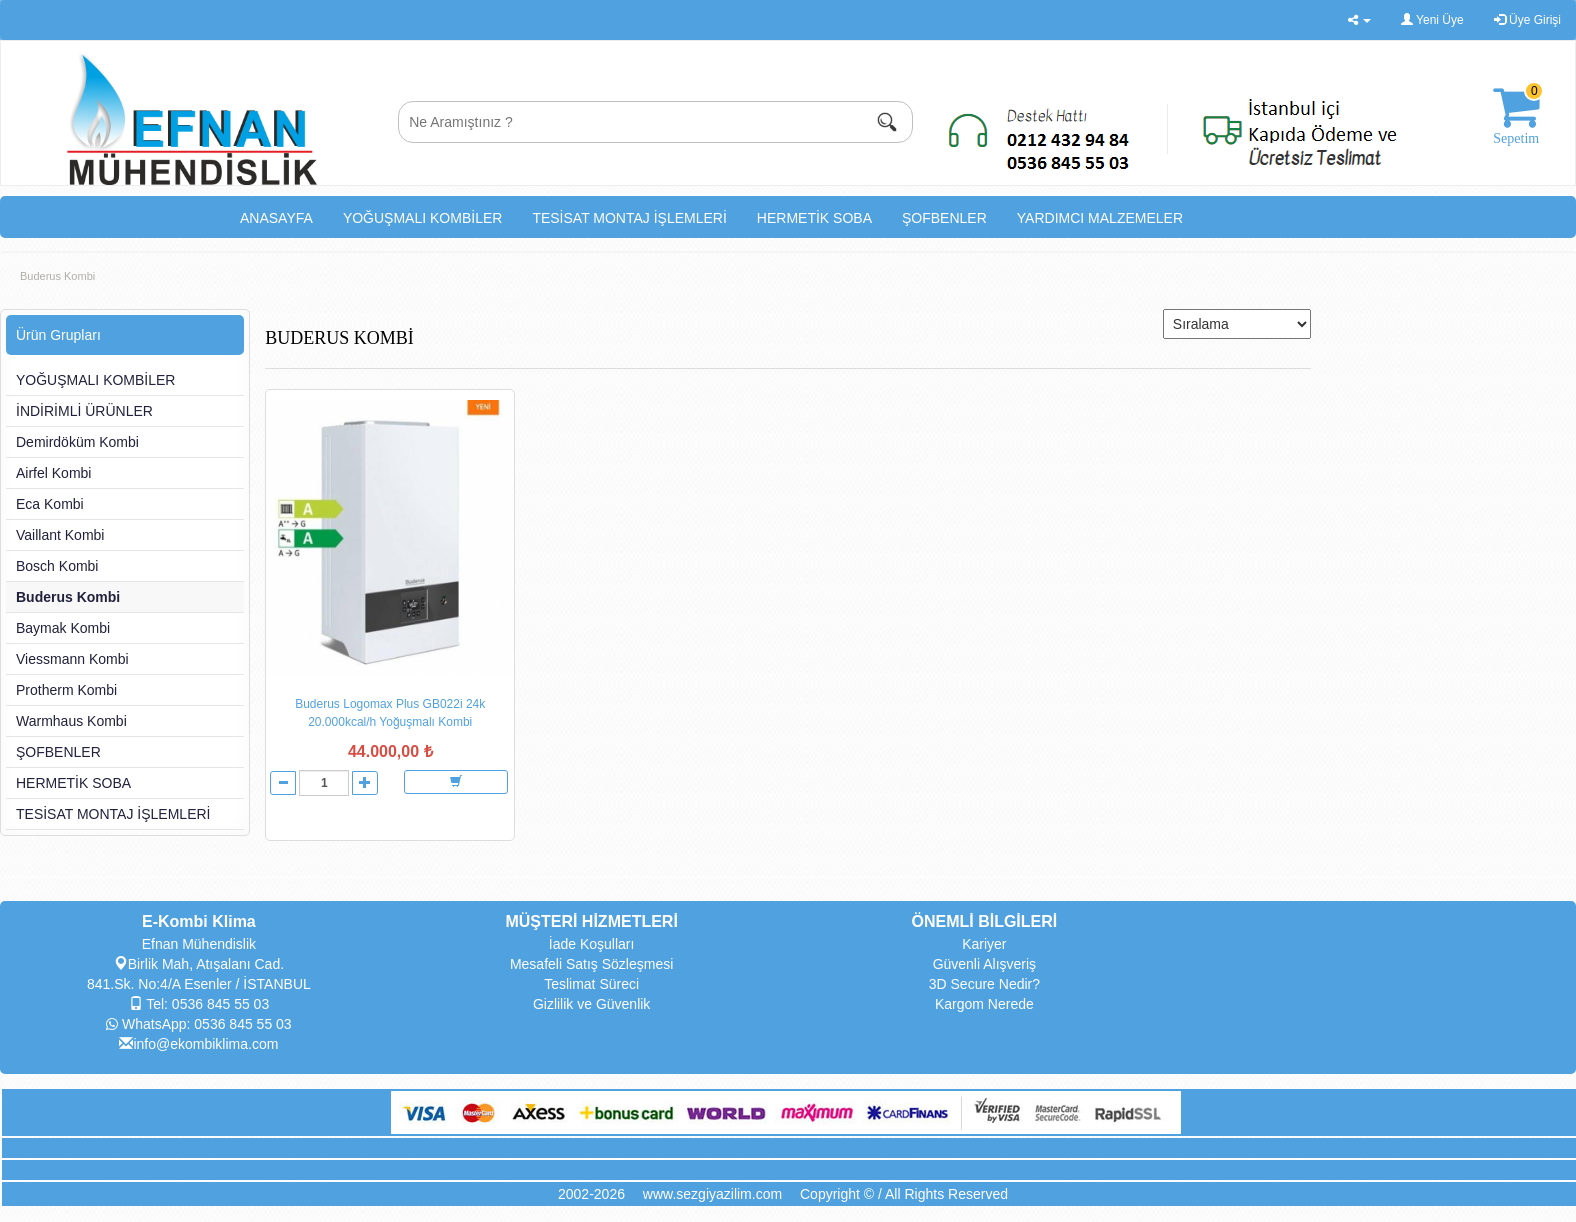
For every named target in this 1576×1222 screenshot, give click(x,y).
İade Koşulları (592, 944)
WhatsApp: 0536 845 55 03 (199, 1024)
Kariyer (984, 944)
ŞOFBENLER (944, 218)
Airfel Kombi (53, 473)
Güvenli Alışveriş (984, 964)
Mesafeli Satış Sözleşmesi (591, 964)
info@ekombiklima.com (198, 1044)
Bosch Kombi (57, 566)
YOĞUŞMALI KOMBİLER (422, 218)
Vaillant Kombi (60, 535)
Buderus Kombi (57, 276)
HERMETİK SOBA (814, 218)
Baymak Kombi (63, 628)
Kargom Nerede (984, 1004)
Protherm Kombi (66, 690)
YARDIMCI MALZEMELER (1100, 218)
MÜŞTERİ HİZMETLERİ (591, 921)
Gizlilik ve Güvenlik (591, 1004)
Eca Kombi (50, 504)
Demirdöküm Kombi (77, 442)
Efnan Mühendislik (199, 944)
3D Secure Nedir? (984, 984)
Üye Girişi (1527, 20)
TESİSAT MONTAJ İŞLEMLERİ (629, 218)
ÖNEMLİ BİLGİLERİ (984, 921)
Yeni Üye (1432, 20)
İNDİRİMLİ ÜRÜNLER (84, 411)
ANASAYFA (276, 218)
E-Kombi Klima (199, 921)
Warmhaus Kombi (71, 721)
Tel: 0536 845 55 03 (199, 1004)
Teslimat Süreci (591, 984)
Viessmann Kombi (72, 659)
